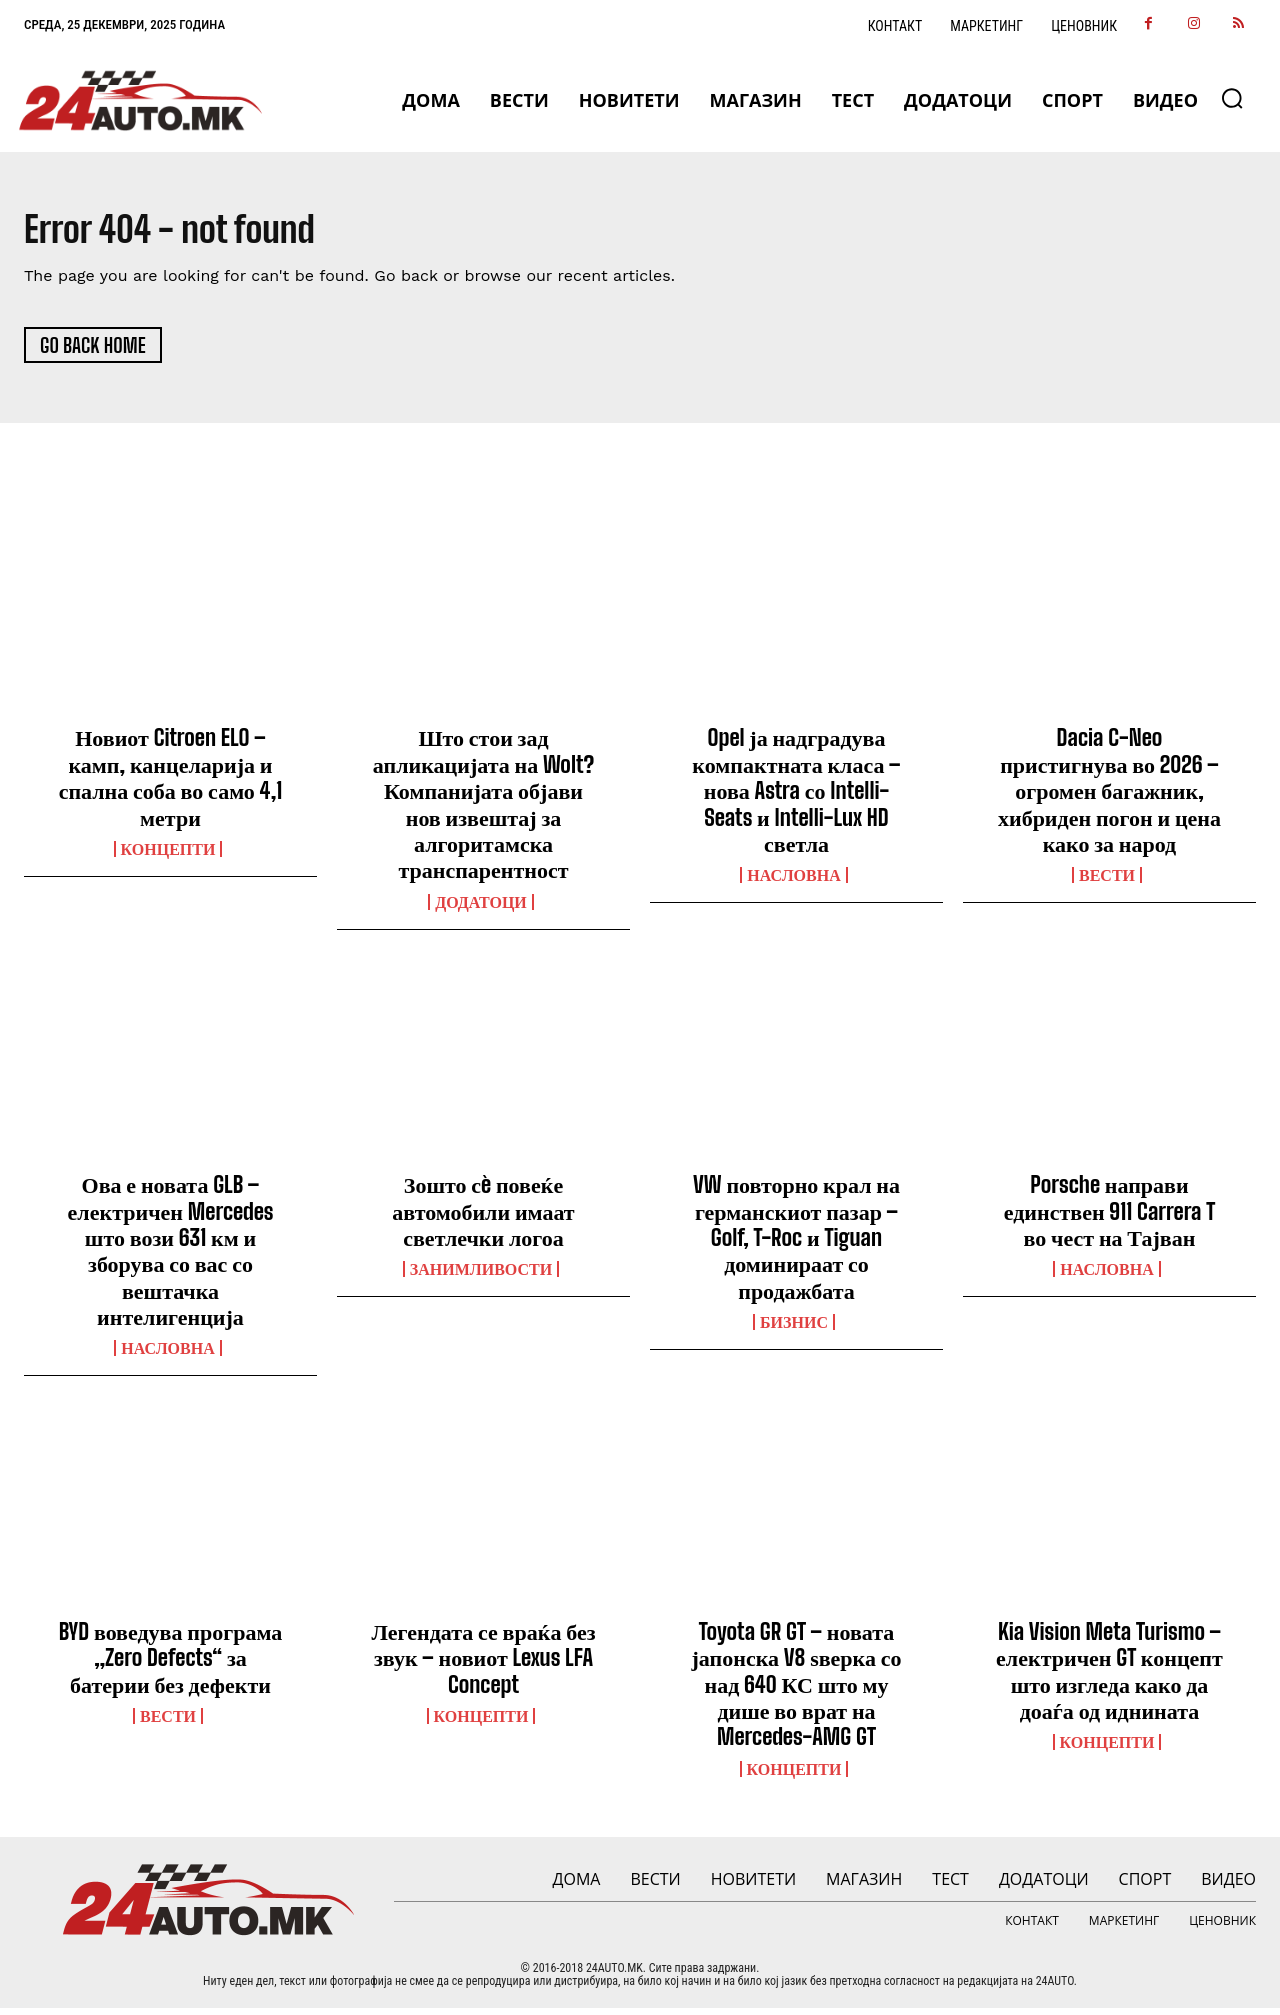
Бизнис (794, 1329)
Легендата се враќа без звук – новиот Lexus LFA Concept (483, 1665)
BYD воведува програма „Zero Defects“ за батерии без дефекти (170, 1665)
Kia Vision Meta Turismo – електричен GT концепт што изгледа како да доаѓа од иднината (1109, 1678)
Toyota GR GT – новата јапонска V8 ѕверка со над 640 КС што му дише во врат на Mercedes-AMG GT (797, 1691)
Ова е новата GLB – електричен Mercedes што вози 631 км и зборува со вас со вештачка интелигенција (171, 1257)
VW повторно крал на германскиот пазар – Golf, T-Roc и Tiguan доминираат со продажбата (796, 1244)
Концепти (168, 856)
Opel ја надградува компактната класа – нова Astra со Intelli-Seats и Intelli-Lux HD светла (796, 797)
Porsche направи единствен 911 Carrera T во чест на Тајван (1109, 1218)
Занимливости (481, 1276)
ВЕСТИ (1107, 882)
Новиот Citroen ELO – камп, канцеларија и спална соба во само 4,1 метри (171, 784)
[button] (1232, 98)
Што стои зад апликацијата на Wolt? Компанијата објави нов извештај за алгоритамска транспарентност (483, 810)
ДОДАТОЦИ (481, 909)
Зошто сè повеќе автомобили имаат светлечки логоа (483, 1218)
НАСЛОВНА (793, 882)
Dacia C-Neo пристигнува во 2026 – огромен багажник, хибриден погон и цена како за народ (1109, 797)
